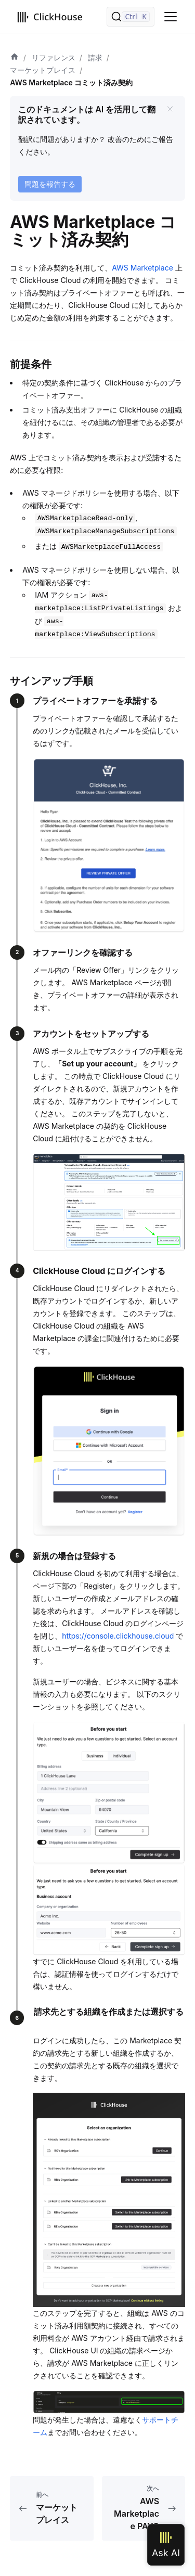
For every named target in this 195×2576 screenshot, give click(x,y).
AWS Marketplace (142, 267)
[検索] (130, 17)
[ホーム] (14, 57)
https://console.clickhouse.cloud (118, 1635)
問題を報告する (49, 183)
